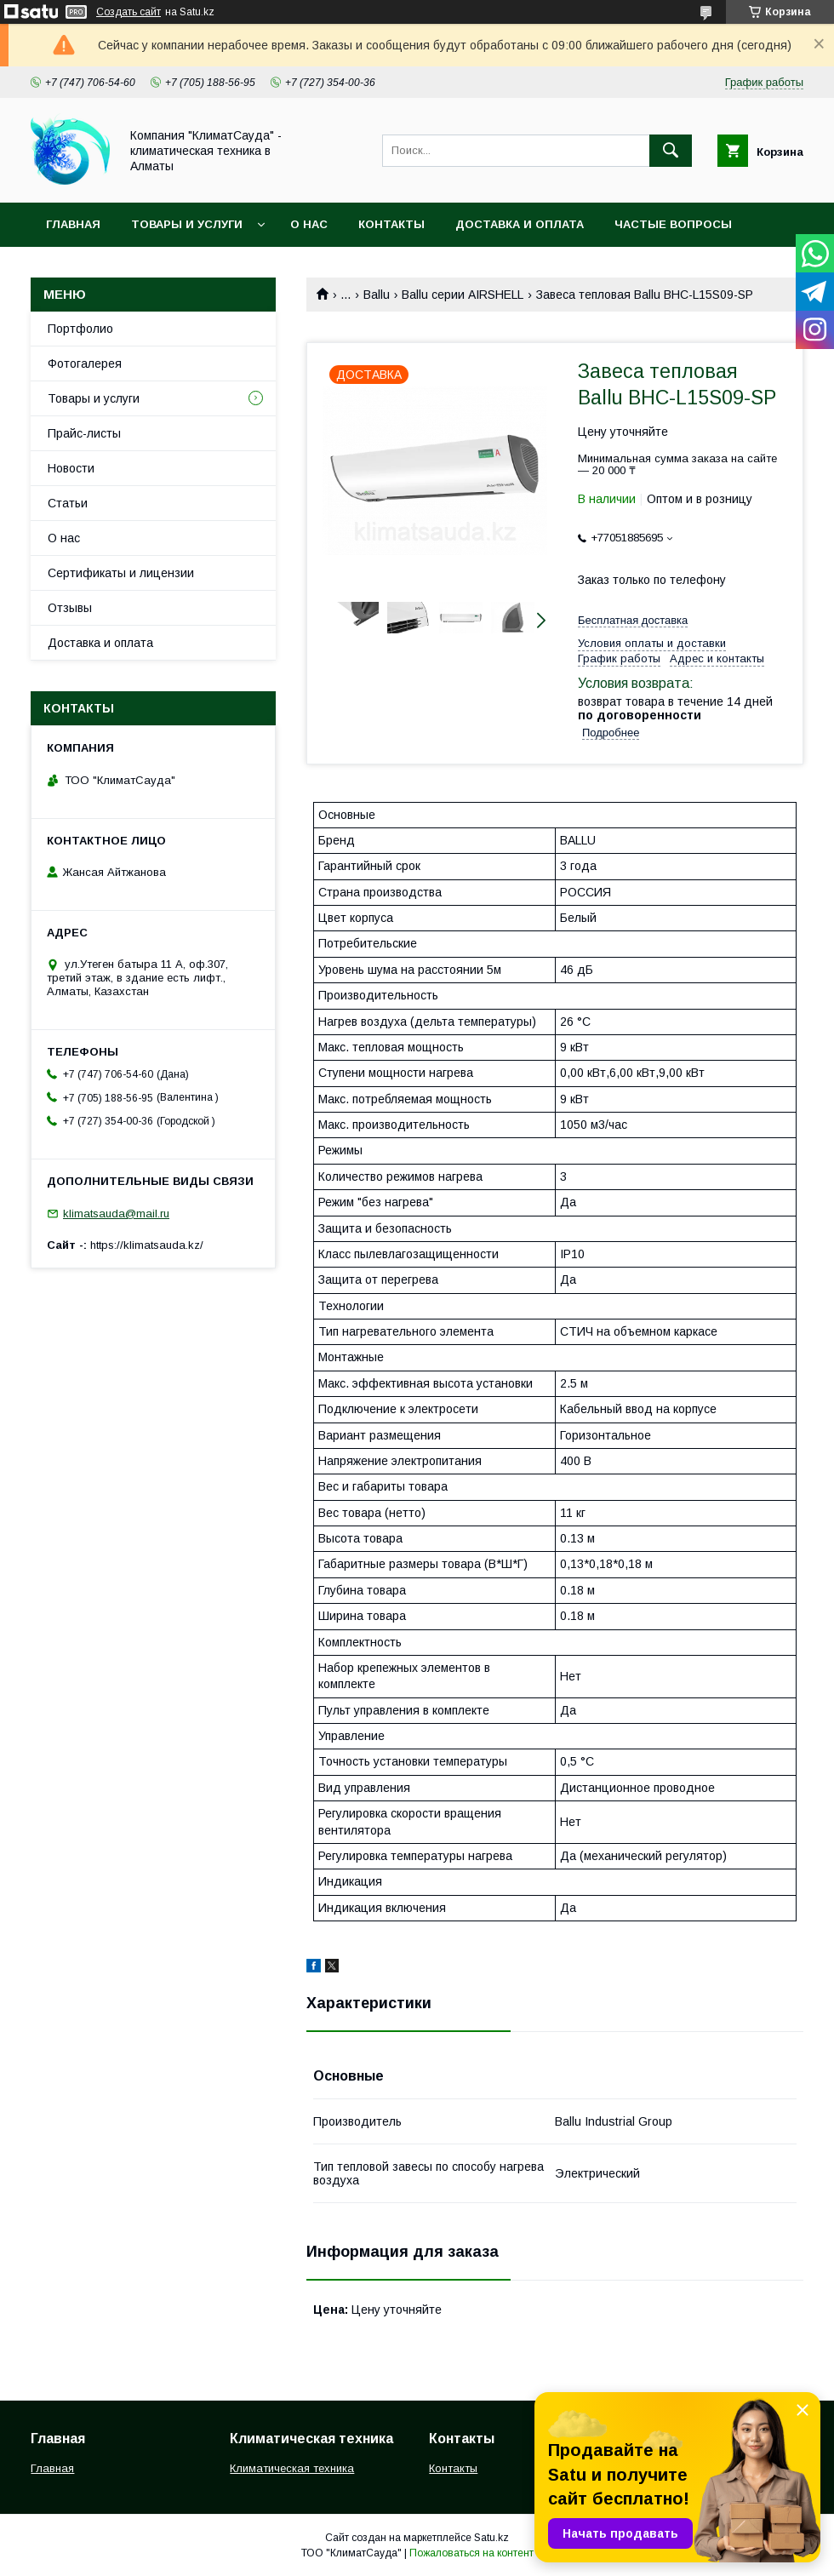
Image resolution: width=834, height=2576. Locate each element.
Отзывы (70, 608)
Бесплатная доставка (633, 620)
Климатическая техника (292, 2468)
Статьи (68, 503)
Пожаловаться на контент (471, 2553)
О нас (309, 224)
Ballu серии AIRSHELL (462, 294)
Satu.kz (491, 2538)
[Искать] (670, 151)
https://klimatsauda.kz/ (146, 1245)
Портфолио (80, 328)
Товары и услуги (187, 224)
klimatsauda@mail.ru (116, 1213)
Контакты (391, 224)
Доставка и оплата (519, 224)
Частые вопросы (673, 224)
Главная (73, 224)
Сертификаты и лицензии (121, 573)
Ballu (376, 294)
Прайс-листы (84, 433)
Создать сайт (128, 12)
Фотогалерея (85, 363)
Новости (71, 468)
